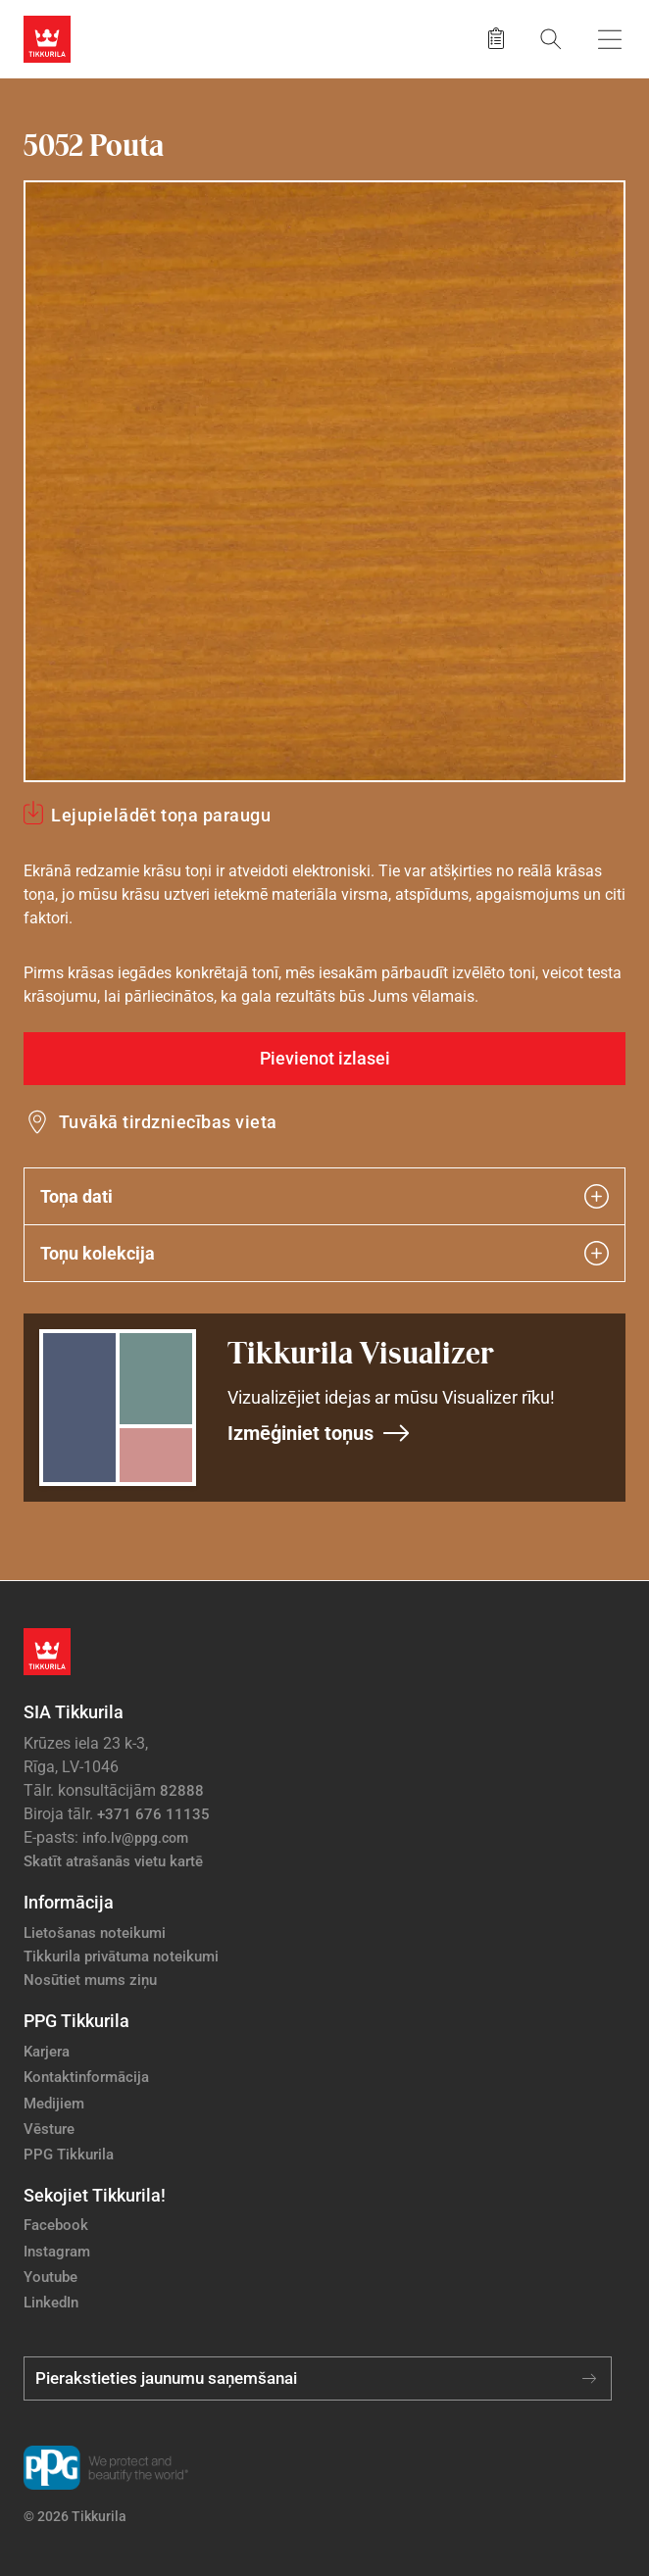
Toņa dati (324, 1196)
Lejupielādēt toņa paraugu (161, 815)
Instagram (57, 2251)
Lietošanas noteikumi (95, 1933)
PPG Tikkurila (69, 2154)
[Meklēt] (551, 38)
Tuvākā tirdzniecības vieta (167, 1122)
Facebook (56, 2225)
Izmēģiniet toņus (319, 1433)
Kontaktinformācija (86, 2077)
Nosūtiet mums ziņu (90, 1980)
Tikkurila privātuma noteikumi (121, 1956)
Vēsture (49, 2129)
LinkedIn (51, 2302)
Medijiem (54, 2103)
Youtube (50, 2277)
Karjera (47, 2051)
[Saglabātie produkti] (496, 39)
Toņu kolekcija (324, 1253)
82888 (182, 1791)
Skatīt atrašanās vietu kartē (113, 1861)
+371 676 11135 (153, 1814)
